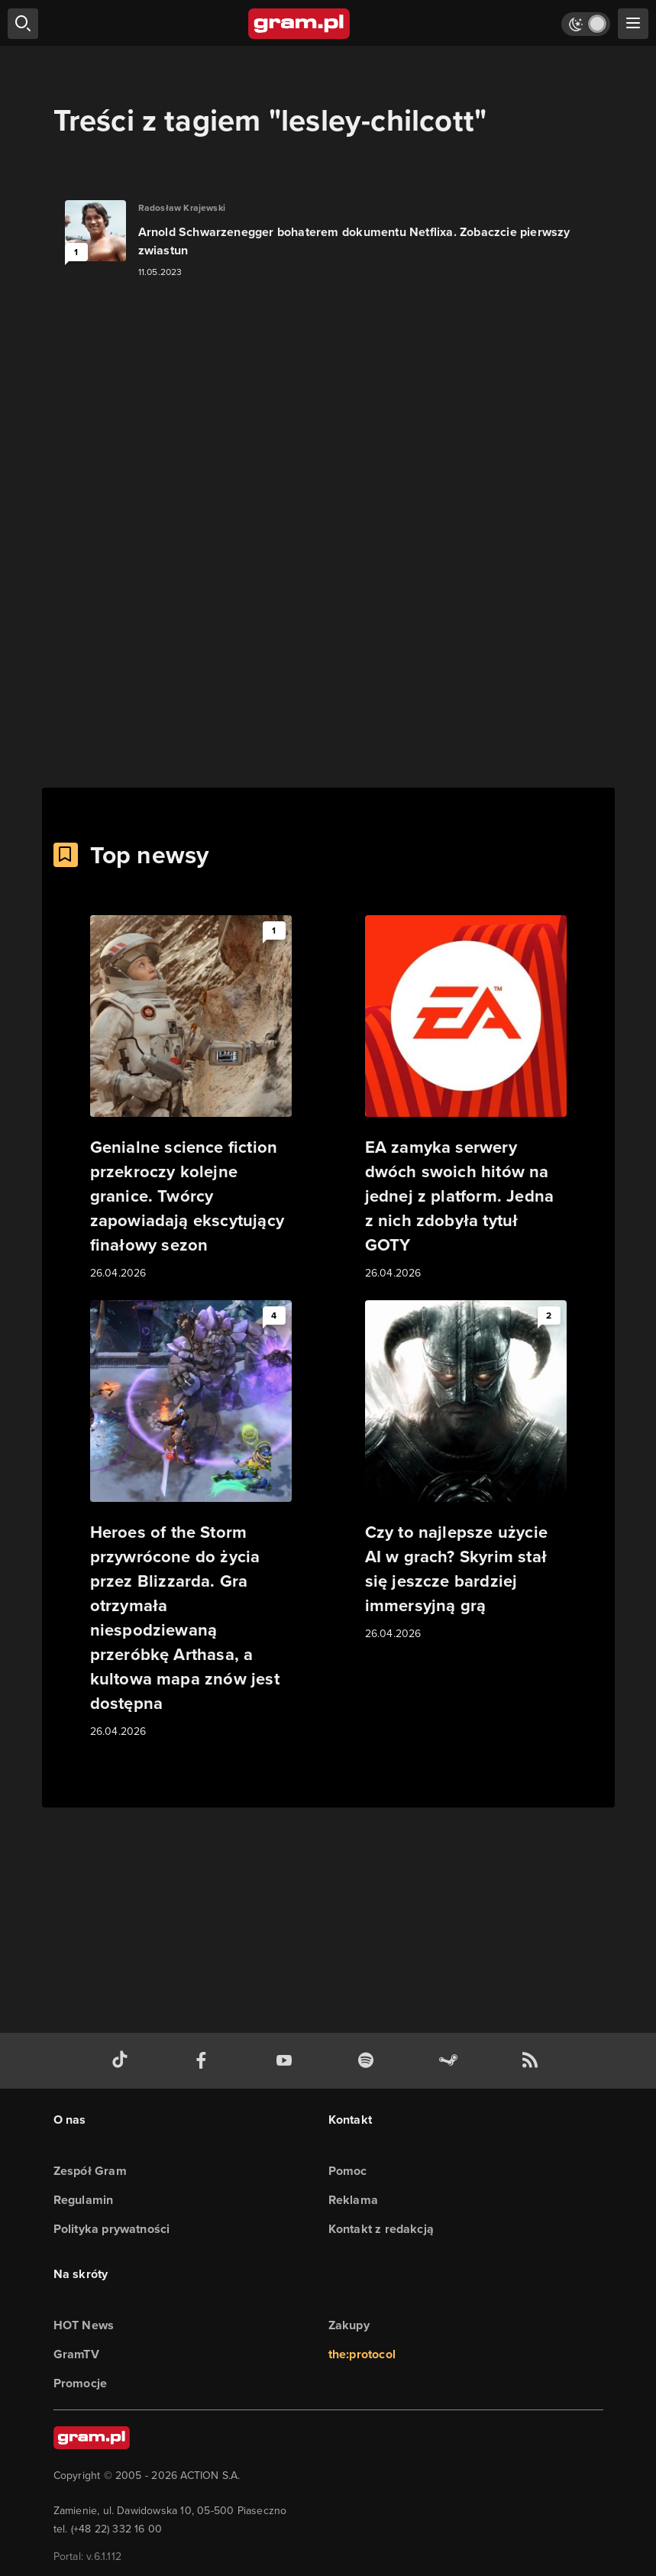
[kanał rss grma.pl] (533, 2061)
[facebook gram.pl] (204, 2061)
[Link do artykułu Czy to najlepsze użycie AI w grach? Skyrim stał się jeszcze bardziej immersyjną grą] (466, 1471)
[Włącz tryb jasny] (585, 24)
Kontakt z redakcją (381, 2229)
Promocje (80, 2383)
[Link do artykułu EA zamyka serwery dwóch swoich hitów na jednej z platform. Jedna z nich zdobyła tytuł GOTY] (466, 1098)
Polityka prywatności (111, 2229)
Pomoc (347, 2171)
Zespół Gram (90, 2171)
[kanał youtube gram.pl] (287, 2061)
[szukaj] (23, 23)
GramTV (76, 2354)
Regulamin (83, 2200)
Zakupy (349, 2325)
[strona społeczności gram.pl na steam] (451, 2061)
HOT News (84, 2325)
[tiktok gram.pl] (123, 2061)
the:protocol (362, 2354)
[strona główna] (299, 23)
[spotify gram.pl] (369, 2061)
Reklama (353, 2200)
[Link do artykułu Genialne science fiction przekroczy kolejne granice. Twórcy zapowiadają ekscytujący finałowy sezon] (191, 1098)
